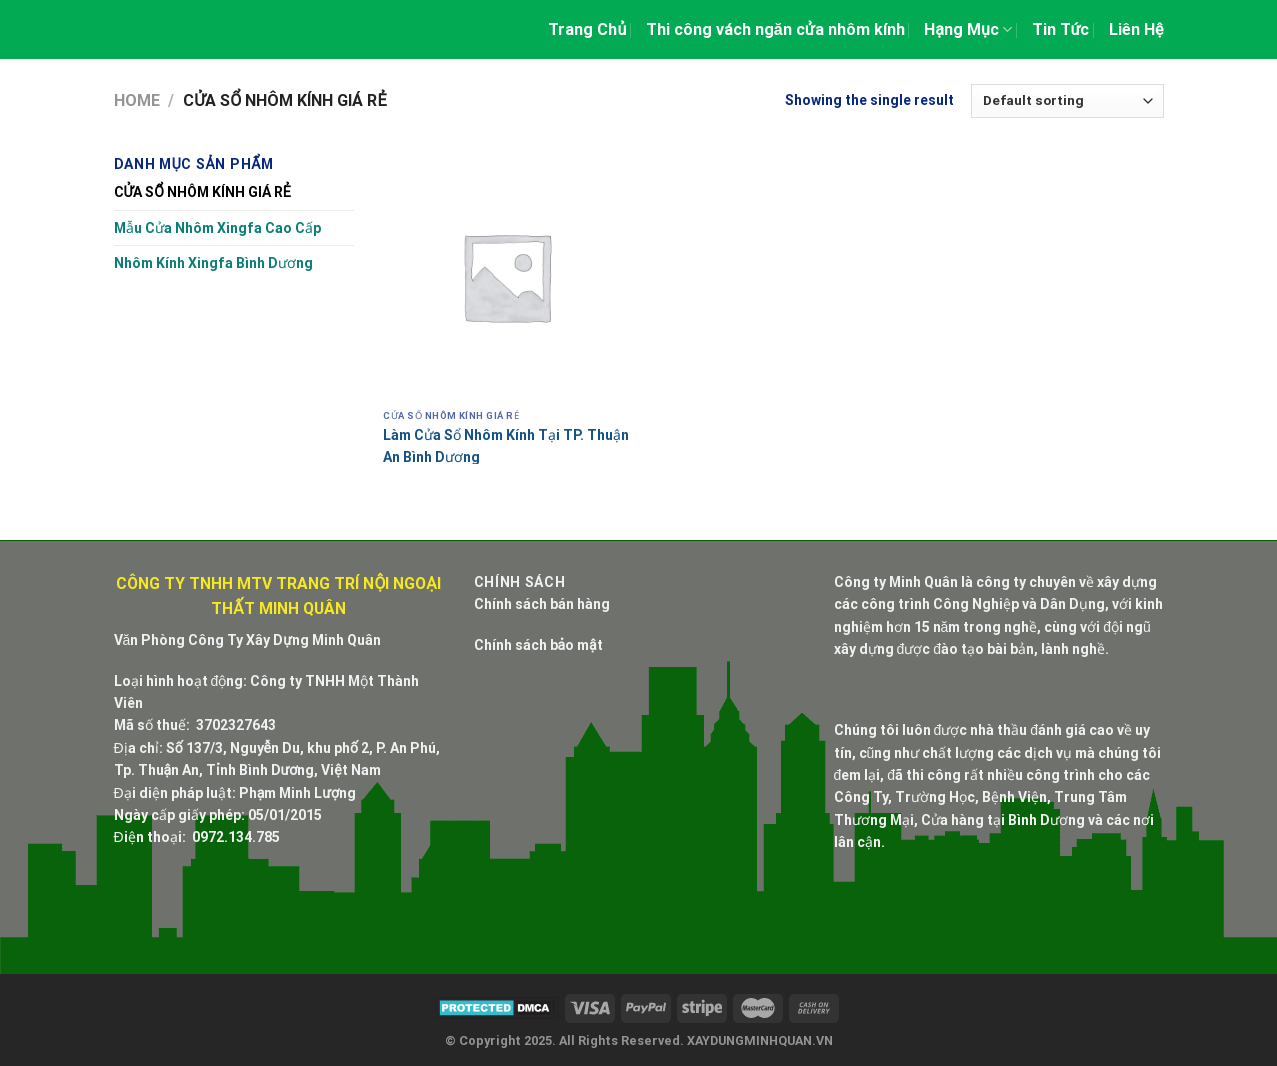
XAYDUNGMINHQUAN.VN (760, 1040)
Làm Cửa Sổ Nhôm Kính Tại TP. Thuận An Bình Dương (506, 445)
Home (137, 100)
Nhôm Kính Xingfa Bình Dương (213, 263)
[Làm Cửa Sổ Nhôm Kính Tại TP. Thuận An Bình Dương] (506, 276)
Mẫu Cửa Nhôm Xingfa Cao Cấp (217, 228)
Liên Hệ (1136, 29)
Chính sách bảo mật (538, 645)
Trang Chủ (587, 29)
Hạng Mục (968, 29)
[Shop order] (1067, 101)
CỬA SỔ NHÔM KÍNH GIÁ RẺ (202, 192)
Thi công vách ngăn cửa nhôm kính (775, 29)
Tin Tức (1061, 29)
